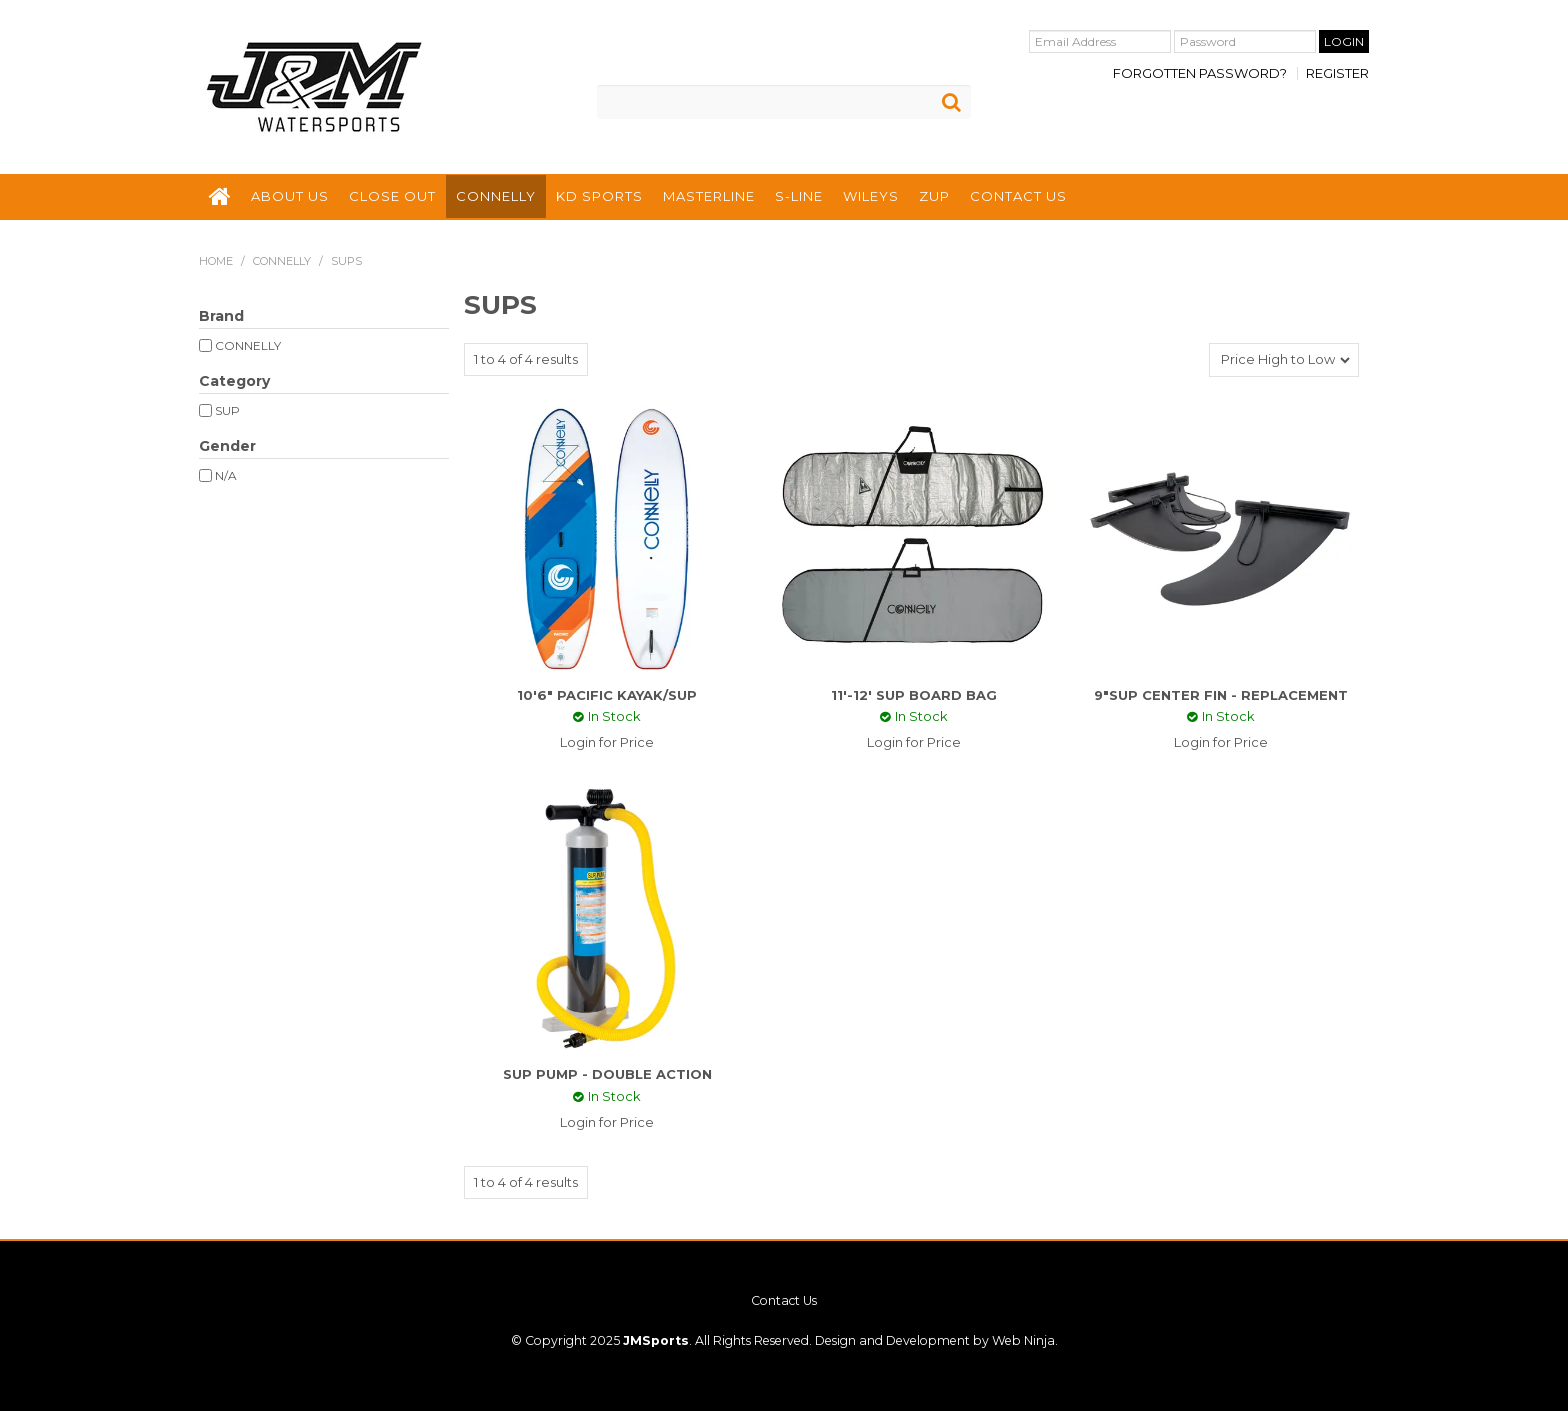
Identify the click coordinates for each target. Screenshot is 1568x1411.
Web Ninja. (1025, 1340)
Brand (221, 316)
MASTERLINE (709, 196)
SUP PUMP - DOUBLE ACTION (607, 1074)
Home (216, 261)
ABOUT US (290, 196)
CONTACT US (1018, 196)
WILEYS (871, 196)
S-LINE (799, 196)
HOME (220, 197)
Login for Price (607, 742)
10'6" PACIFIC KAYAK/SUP (607, 695)
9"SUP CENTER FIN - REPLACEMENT (1221, 695)
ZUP (934, 196)
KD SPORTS (599, 196)
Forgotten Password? (1200, 73)
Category (234, 381)
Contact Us (784, 1301)
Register (1337, 73)
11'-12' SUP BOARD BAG (914, 695)
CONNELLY (496, 196)
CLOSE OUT (392, 196)
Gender (227, 446)
